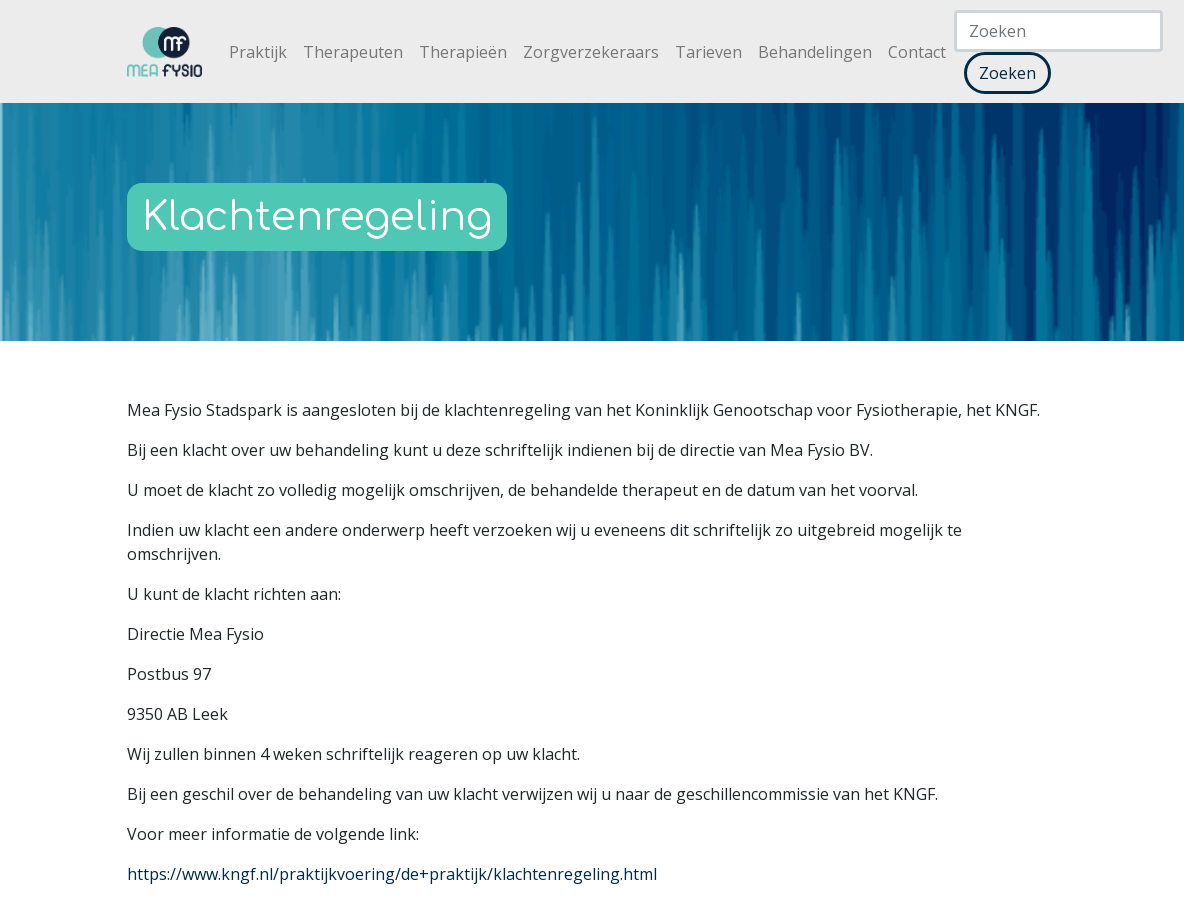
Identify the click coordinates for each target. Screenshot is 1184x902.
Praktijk (258, 52)
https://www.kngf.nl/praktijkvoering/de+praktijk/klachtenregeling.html (392, 874)
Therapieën (463, 52)
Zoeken (1007, 73)
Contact (917, 52)
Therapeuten (353, 52)
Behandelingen (815, 52)
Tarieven (708, 52)
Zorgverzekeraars (591, 52)
